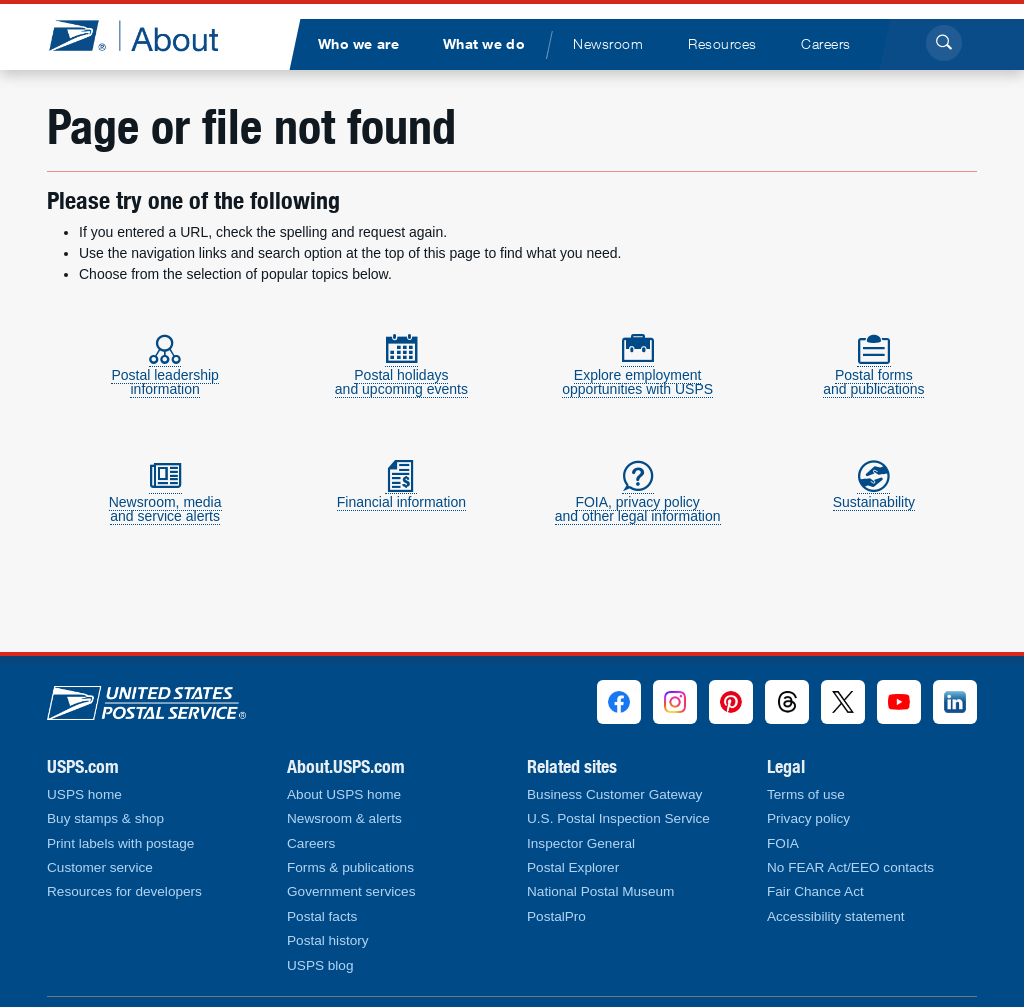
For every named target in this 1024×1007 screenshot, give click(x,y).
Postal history (328, 940)
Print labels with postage (120, 843)
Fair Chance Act (815, 891)
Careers (311, 843)
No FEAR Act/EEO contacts (850, 867)
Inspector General (581, 843)
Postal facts (322, 916)
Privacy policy (808, 818)
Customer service (100, 867)
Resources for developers (124, 891)
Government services (351, 891)
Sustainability (874, 493)
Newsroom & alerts (344, 818)
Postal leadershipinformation (164, 373)
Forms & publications (350, 867)
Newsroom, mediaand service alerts (165, 500)
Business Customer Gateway (614, 794)
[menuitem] (358, 44)
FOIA (783, 843)
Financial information (401, 493)
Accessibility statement (836, 916)
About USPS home (344, 794)
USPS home (84, 794)
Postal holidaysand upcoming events (401, 373)
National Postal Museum (600, 891)
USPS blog (320, 965)
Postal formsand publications (873, 373)
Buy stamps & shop (105, 818)
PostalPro (556, 916)
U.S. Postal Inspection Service (618, 818)
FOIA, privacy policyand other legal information (638, 500)
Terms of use (806, 794)
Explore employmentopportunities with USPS (637, 373)
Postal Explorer (573, 867)
